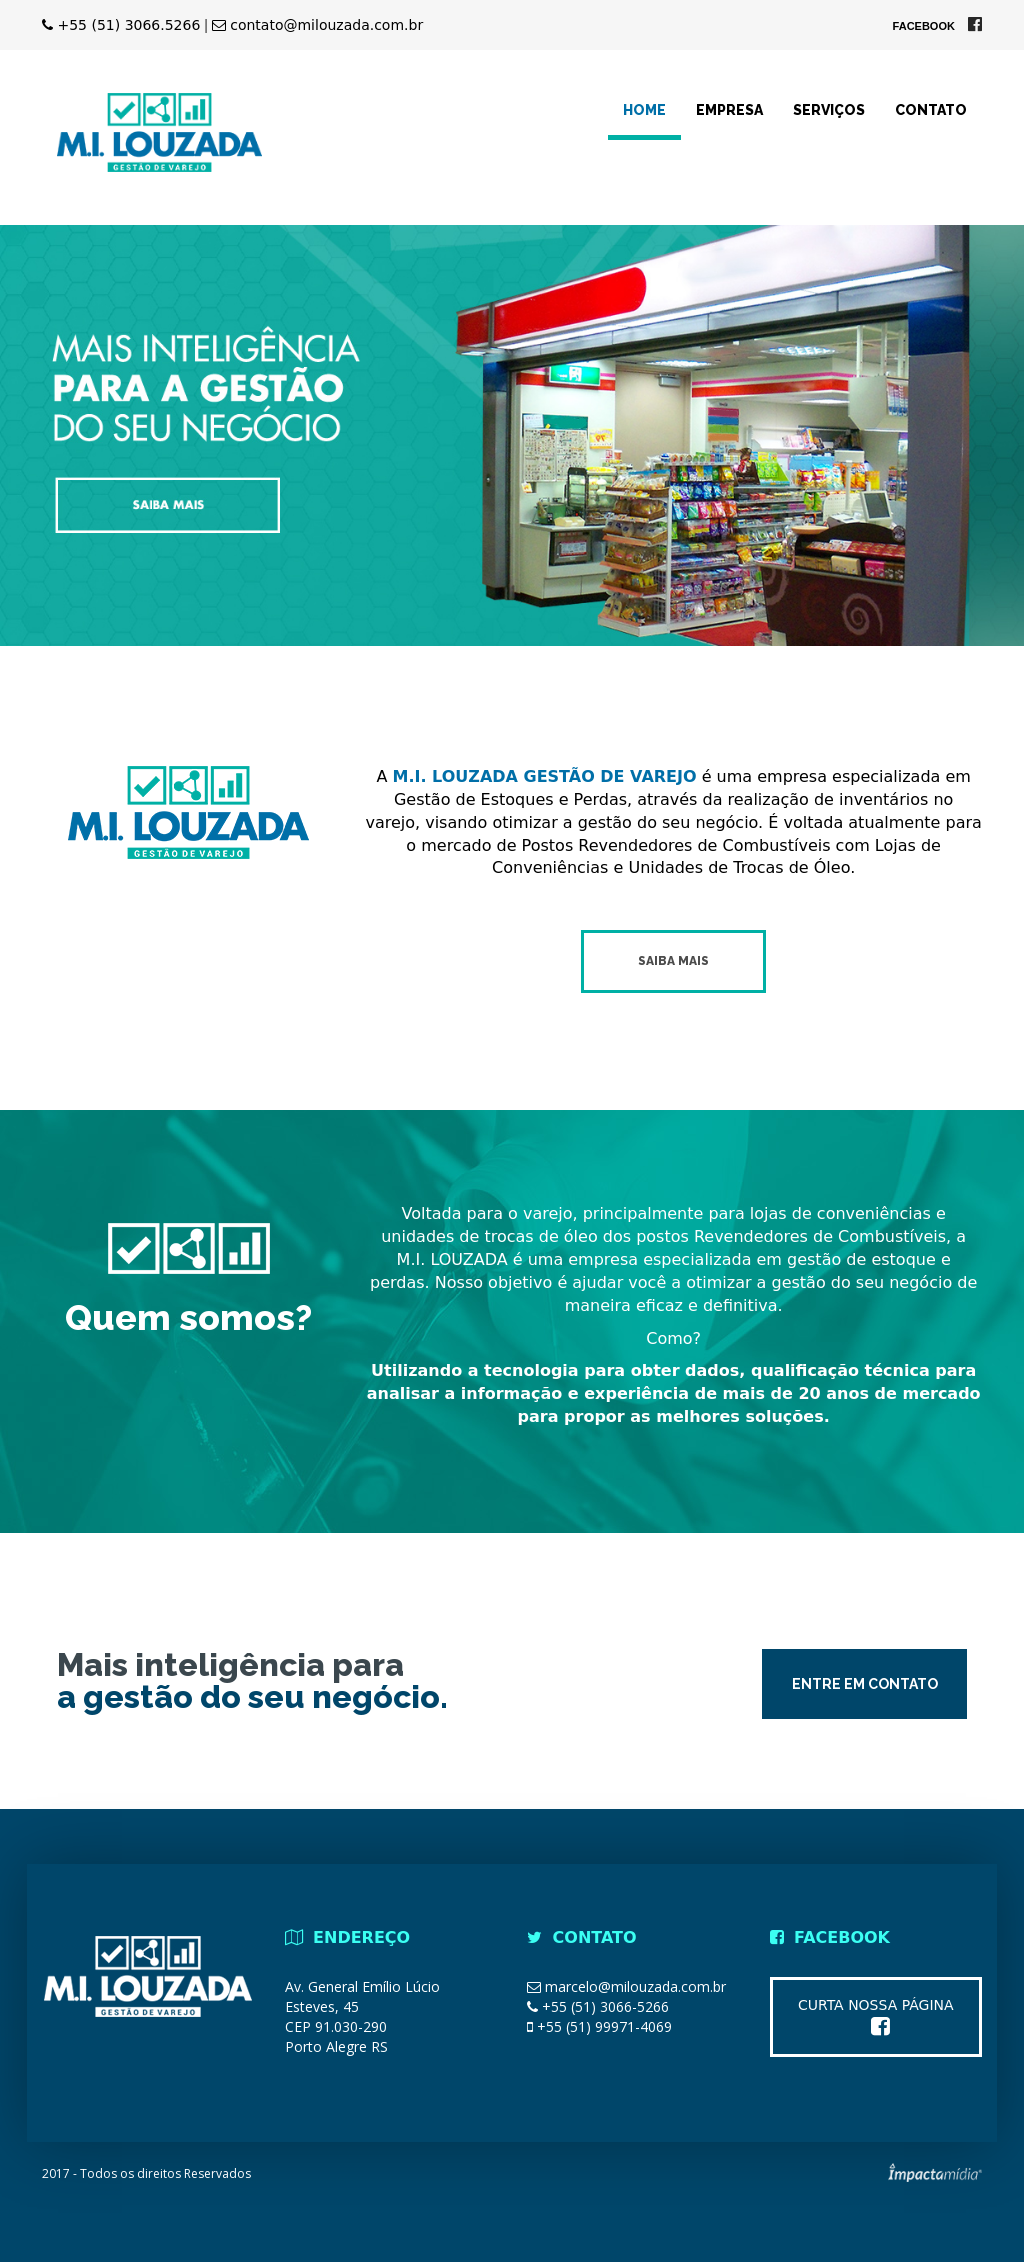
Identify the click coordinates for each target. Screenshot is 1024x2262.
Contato (931, 110)
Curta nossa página (876, 2017)
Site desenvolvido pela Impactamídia (935, 2172)
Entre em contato (865, 1684)
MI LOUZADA (159, 132)
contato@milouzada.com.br (317, 25)
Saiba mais (673, 961)
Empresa (729, 110)
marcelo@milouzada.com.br (635, 1986)
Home (644, 110)
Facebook (937, 26)
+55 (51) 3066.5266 (121, 25)
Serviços (829, 110)
